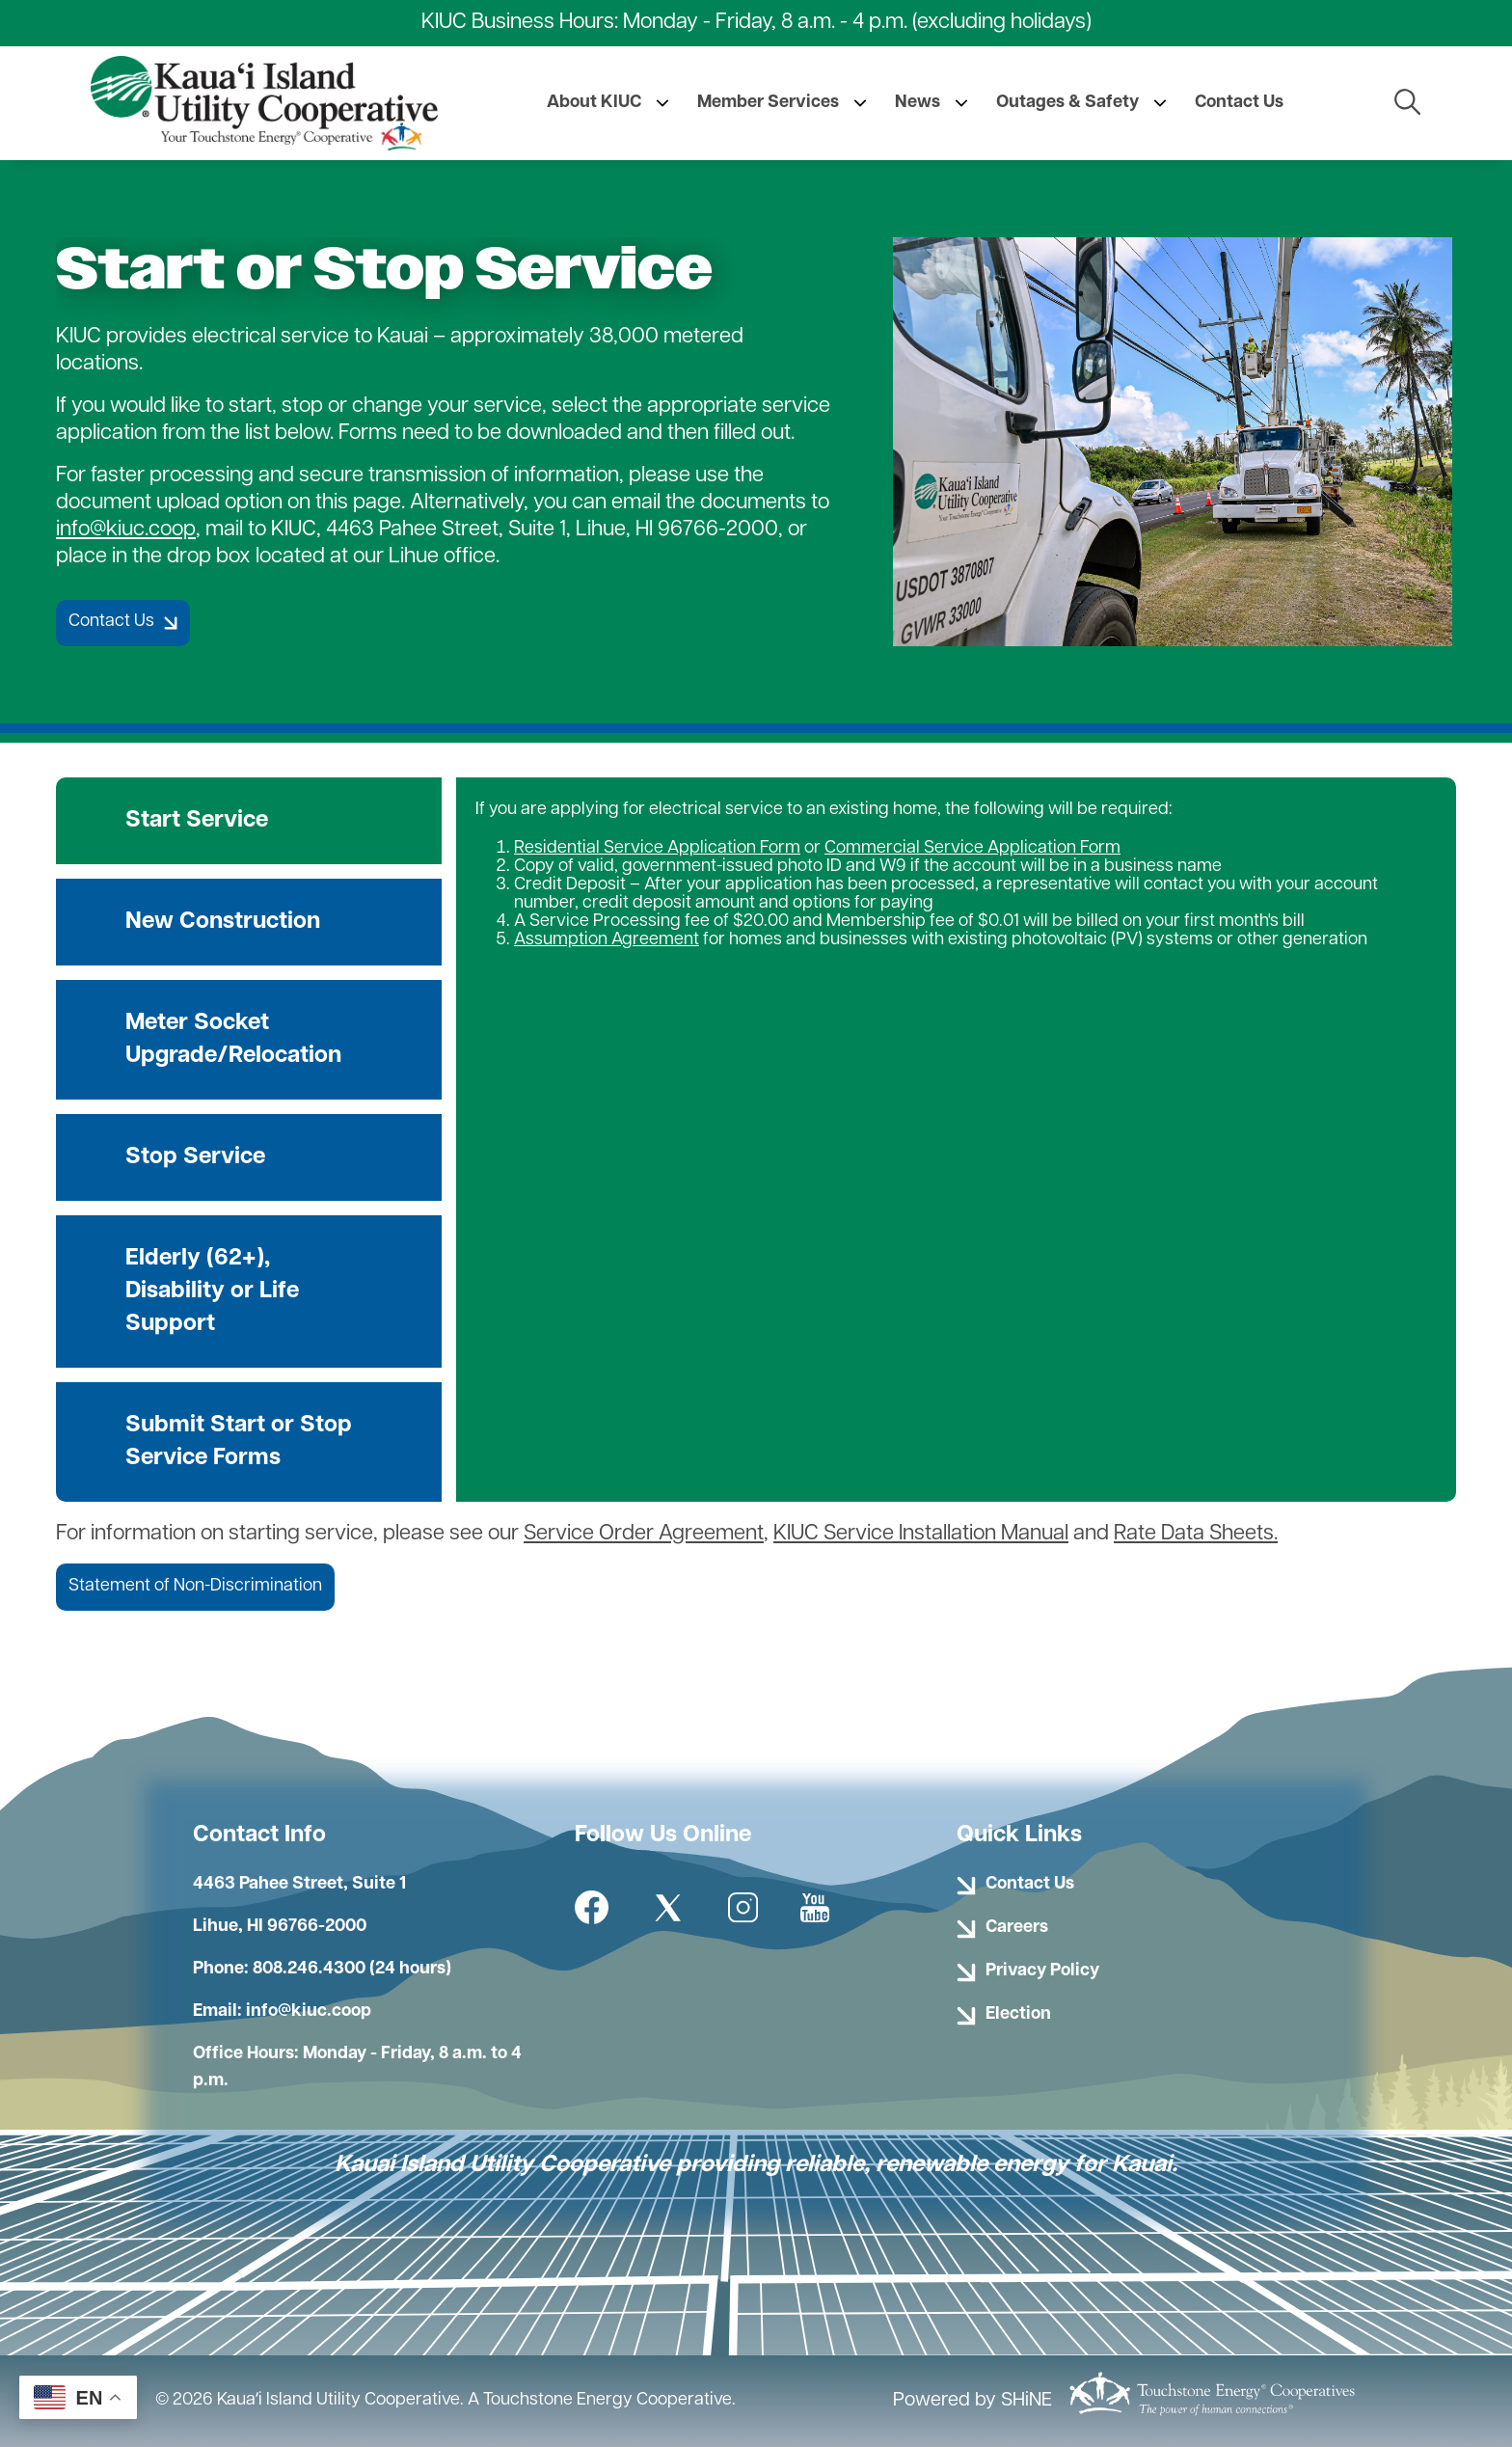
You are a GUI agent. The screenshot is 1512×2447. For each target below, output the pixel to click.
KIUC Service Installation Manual (920, 1534)
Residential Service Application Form (657, 848)
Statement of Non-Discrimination (195, 1586)
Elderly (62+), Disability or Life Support (212, 1291)
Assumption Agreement (606, 940)
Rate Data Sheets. (1196, 1534)
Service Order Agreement (644, 1534)
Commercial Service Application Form (972, 848)
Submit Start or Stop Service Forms (238, 1442)
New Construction (222, 922)
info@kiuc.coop (126, 530)
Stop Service (195, 1157)
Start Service (196, 820)
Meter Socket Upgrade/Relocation (233, 1040)
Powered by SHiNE (972, 2400)
